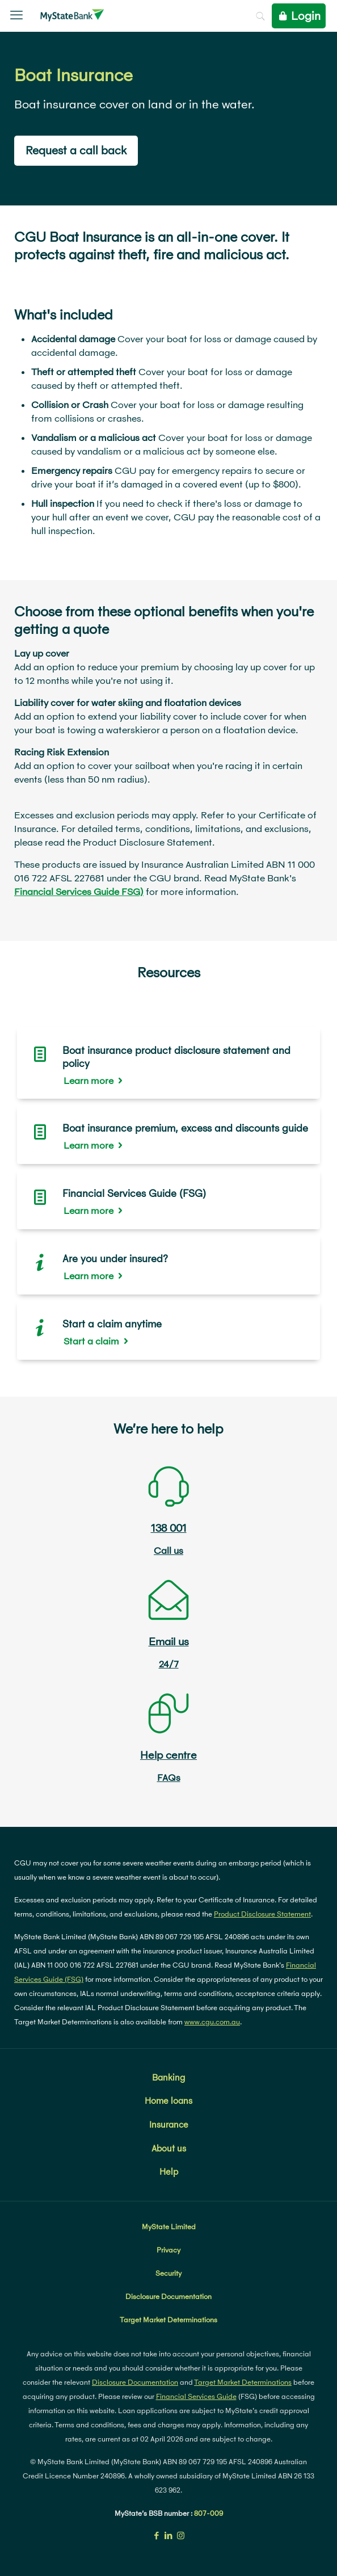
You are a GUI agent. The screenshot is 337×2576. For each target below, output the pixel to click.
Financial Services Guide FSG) (79, 891)
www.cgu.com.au (212, 2022)
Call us (168, 1550)
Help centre (168, 1755)
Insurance (168, 2124)
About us (168, 2148)
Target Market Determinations (168, 2320)
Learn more (88, 1080)
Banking (168, 2077)
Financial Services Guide (196, 2396)
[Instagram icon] (180, 2535)
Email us (169, 1641)
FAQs (168, 1777)
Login (299, 16)
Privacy (168, 2250)
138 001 (169, 1528)
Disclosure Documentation (168, 2296)
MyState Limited (169, 2226)
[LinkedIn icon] (169, 2535)
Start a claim (91, 1340)
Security (168, 2273)
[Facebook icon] (157, 2535)
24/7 (169, 1663)
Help (168, 2171)
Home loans (168, 2100)
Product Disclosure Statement (262, 1914)
